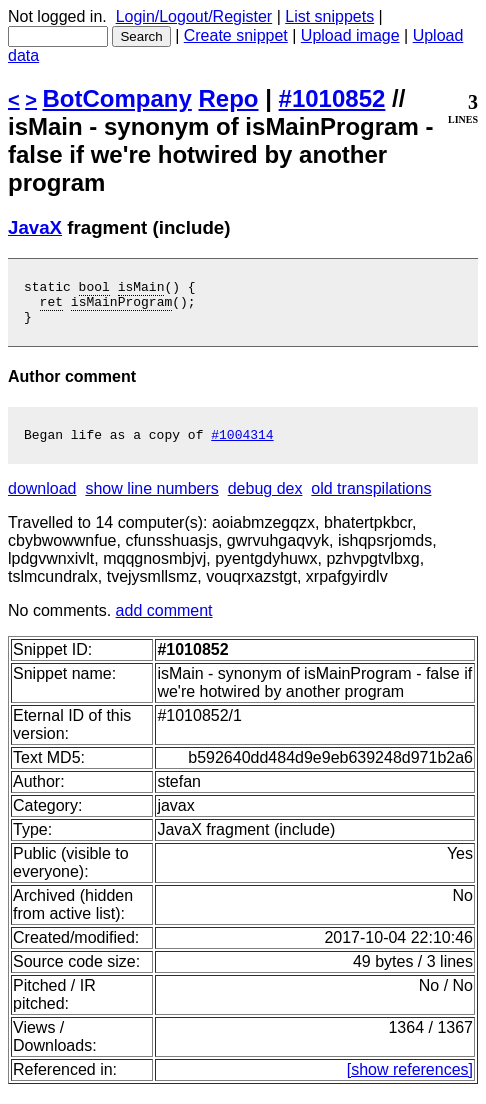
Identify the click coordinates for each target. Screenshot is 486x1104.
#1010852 (332, 98)
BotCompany (117, 98)
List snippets (329, 16)
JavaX (35, 227)
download (42, 500)
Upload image (350, 35)
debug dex (265, 500)
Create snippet (236, 35)
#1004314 (242, 446)
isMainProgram (121, 307)
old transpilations (371, 500)
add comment (164, 622)
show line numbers (151, 500)
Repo (229, 98)
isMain (141, 289)
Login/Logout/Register (194, 16)
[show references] (410, 1081)
